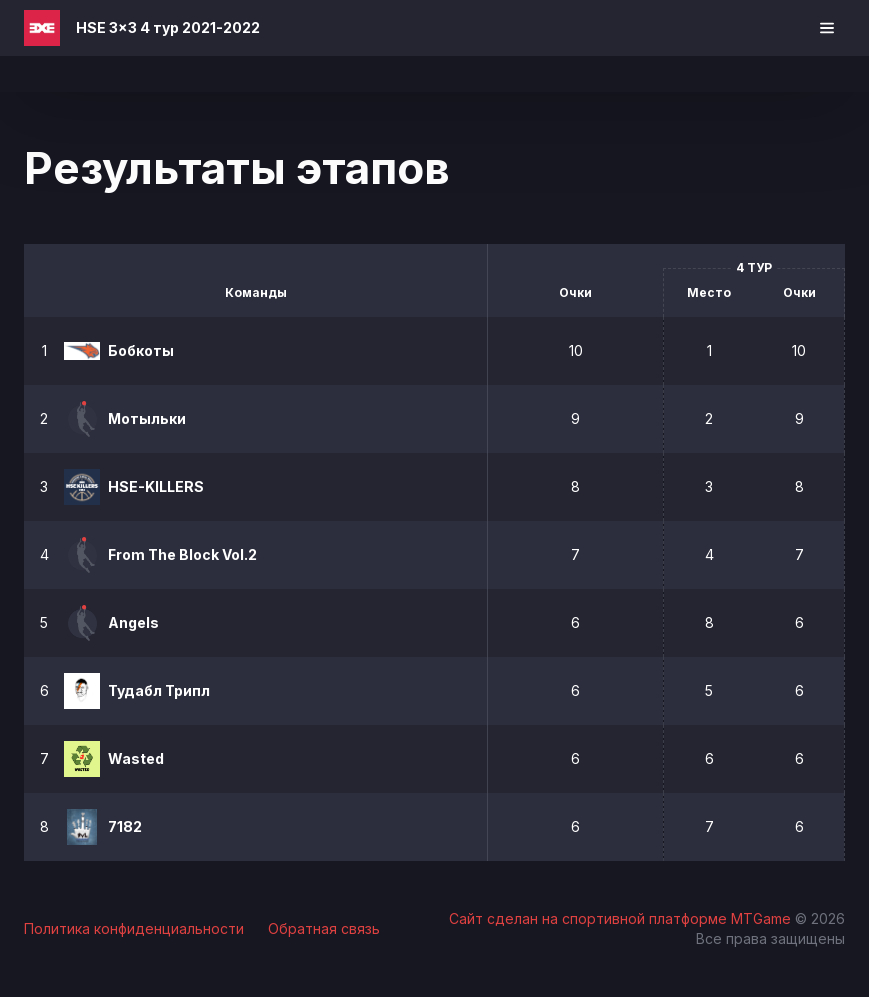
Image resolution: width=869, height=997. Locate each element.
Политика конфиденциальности (134, 928)
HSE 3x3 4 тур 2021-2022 (168, 27)
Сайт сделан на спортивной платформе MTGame (622, 918)
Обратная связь (324, 928)
